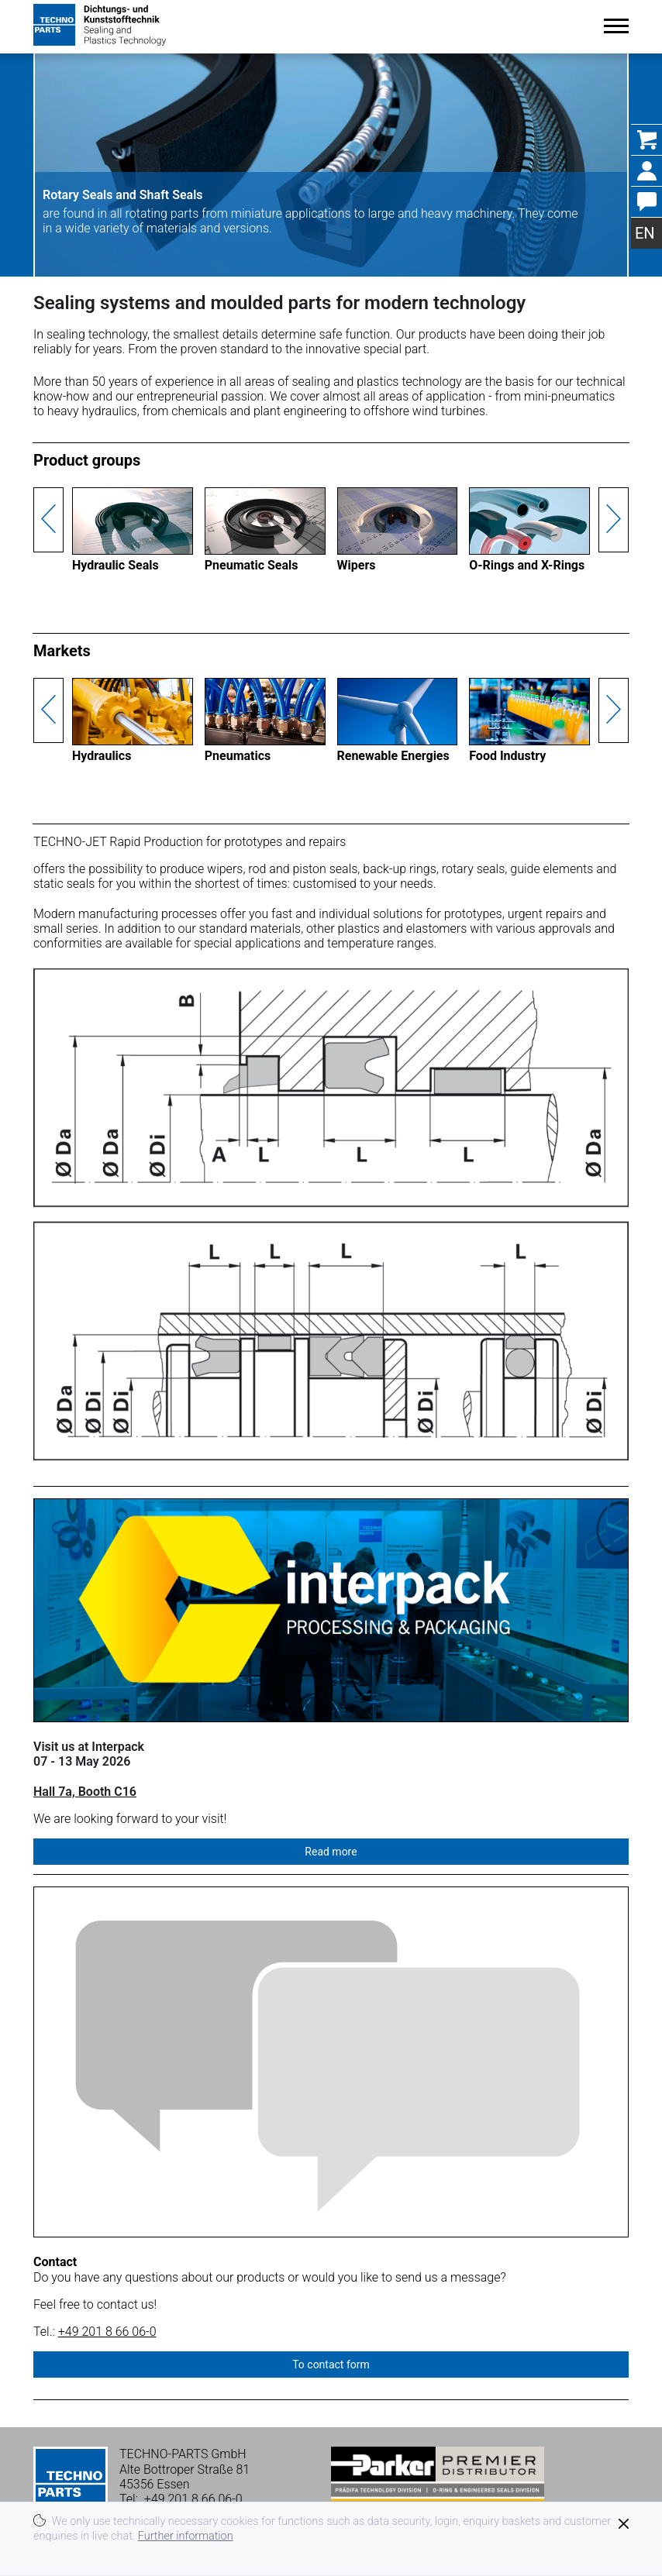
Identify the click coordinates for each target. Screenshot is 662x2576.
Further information (185, 2536)
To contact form (331, 2364)
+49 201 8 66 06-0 (107, 2331)
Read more (331, 1851)
